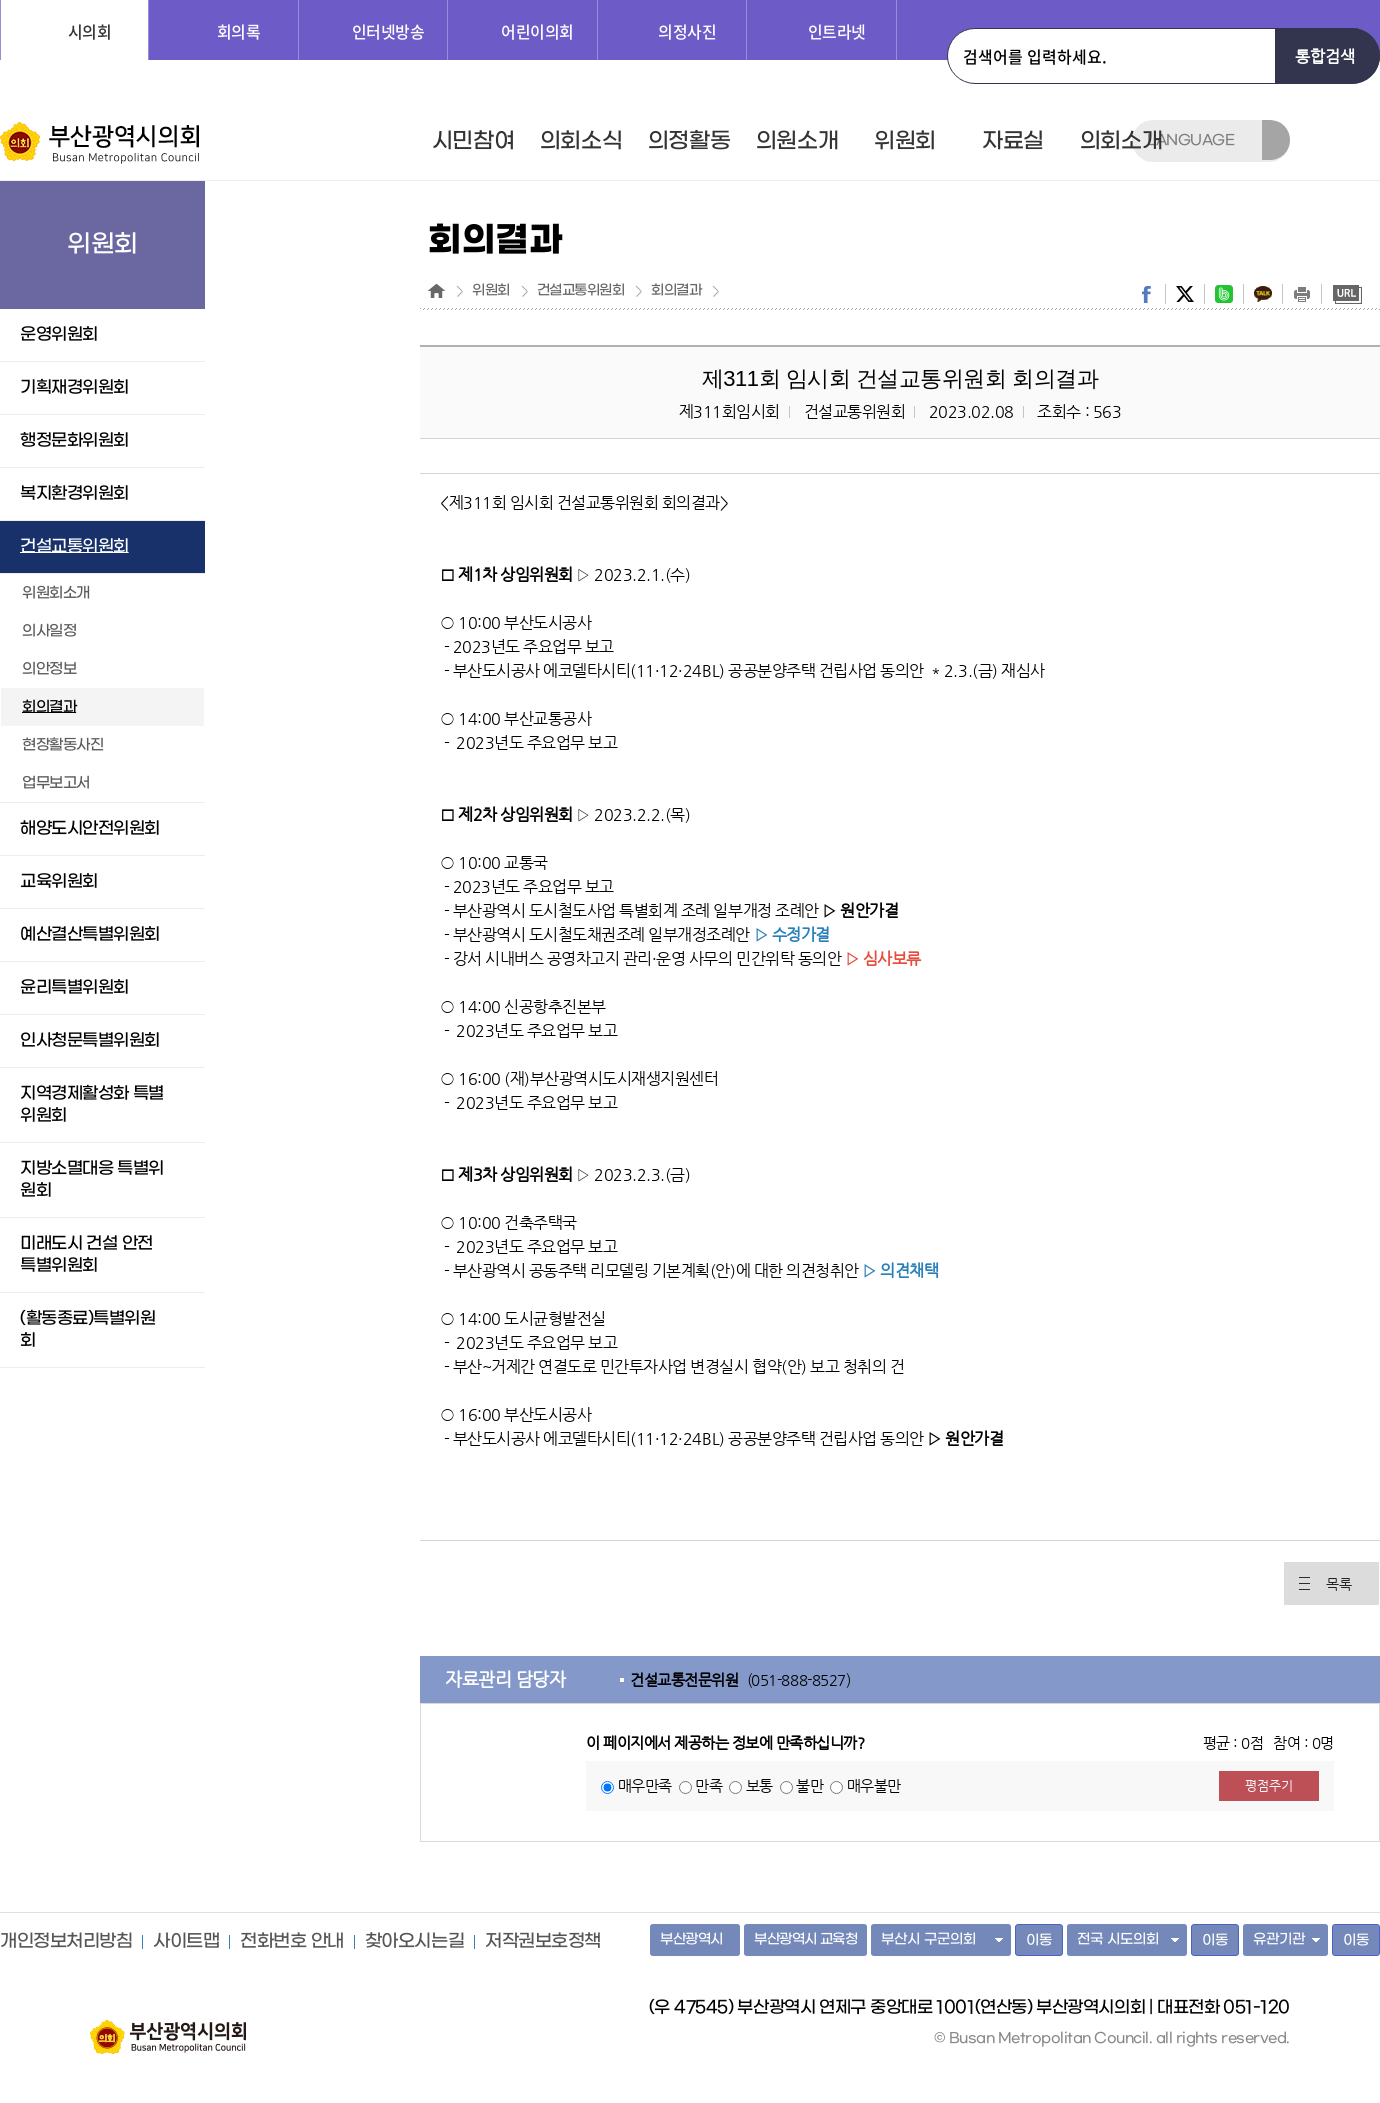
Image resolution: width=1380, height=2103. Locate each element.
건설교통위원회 (581, 291)
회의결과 (676, 291)
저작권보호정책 (543, 1942)
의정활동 (689, 141)
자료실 (1013, 141)
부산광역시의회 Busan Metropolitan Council (101, 143)
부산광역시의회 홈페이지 (168, 2027)
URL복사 (1347, 294)
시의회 (90, 31)
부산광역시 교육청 (805, 1939)
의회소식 (581, 141)
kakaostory (1263, 294)
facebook (1146, 294)
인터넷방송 (388, 31)
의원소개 (797, 141)
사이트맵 (186, 1942)
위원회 (905, 141)
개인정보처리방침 (66, 1942)
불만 (809, 1785)
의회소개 (1121, 141)
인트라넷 (837, 31)
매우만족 (645, 1785)
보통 (759, 1785)
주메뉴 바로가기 (0, 0)
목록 (1338, 1584)
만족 (708, 1785)
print (1302, 294)
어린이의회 (537, 31)
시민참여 (473, 141)
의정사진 (687, 31)
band (1224, 294)
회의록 (239, 31)
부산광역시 (691, 1939)
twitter (1185, 294)
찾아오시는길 (414, 1942)
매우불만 (874, 1785)
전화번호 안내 (292, 1942)
